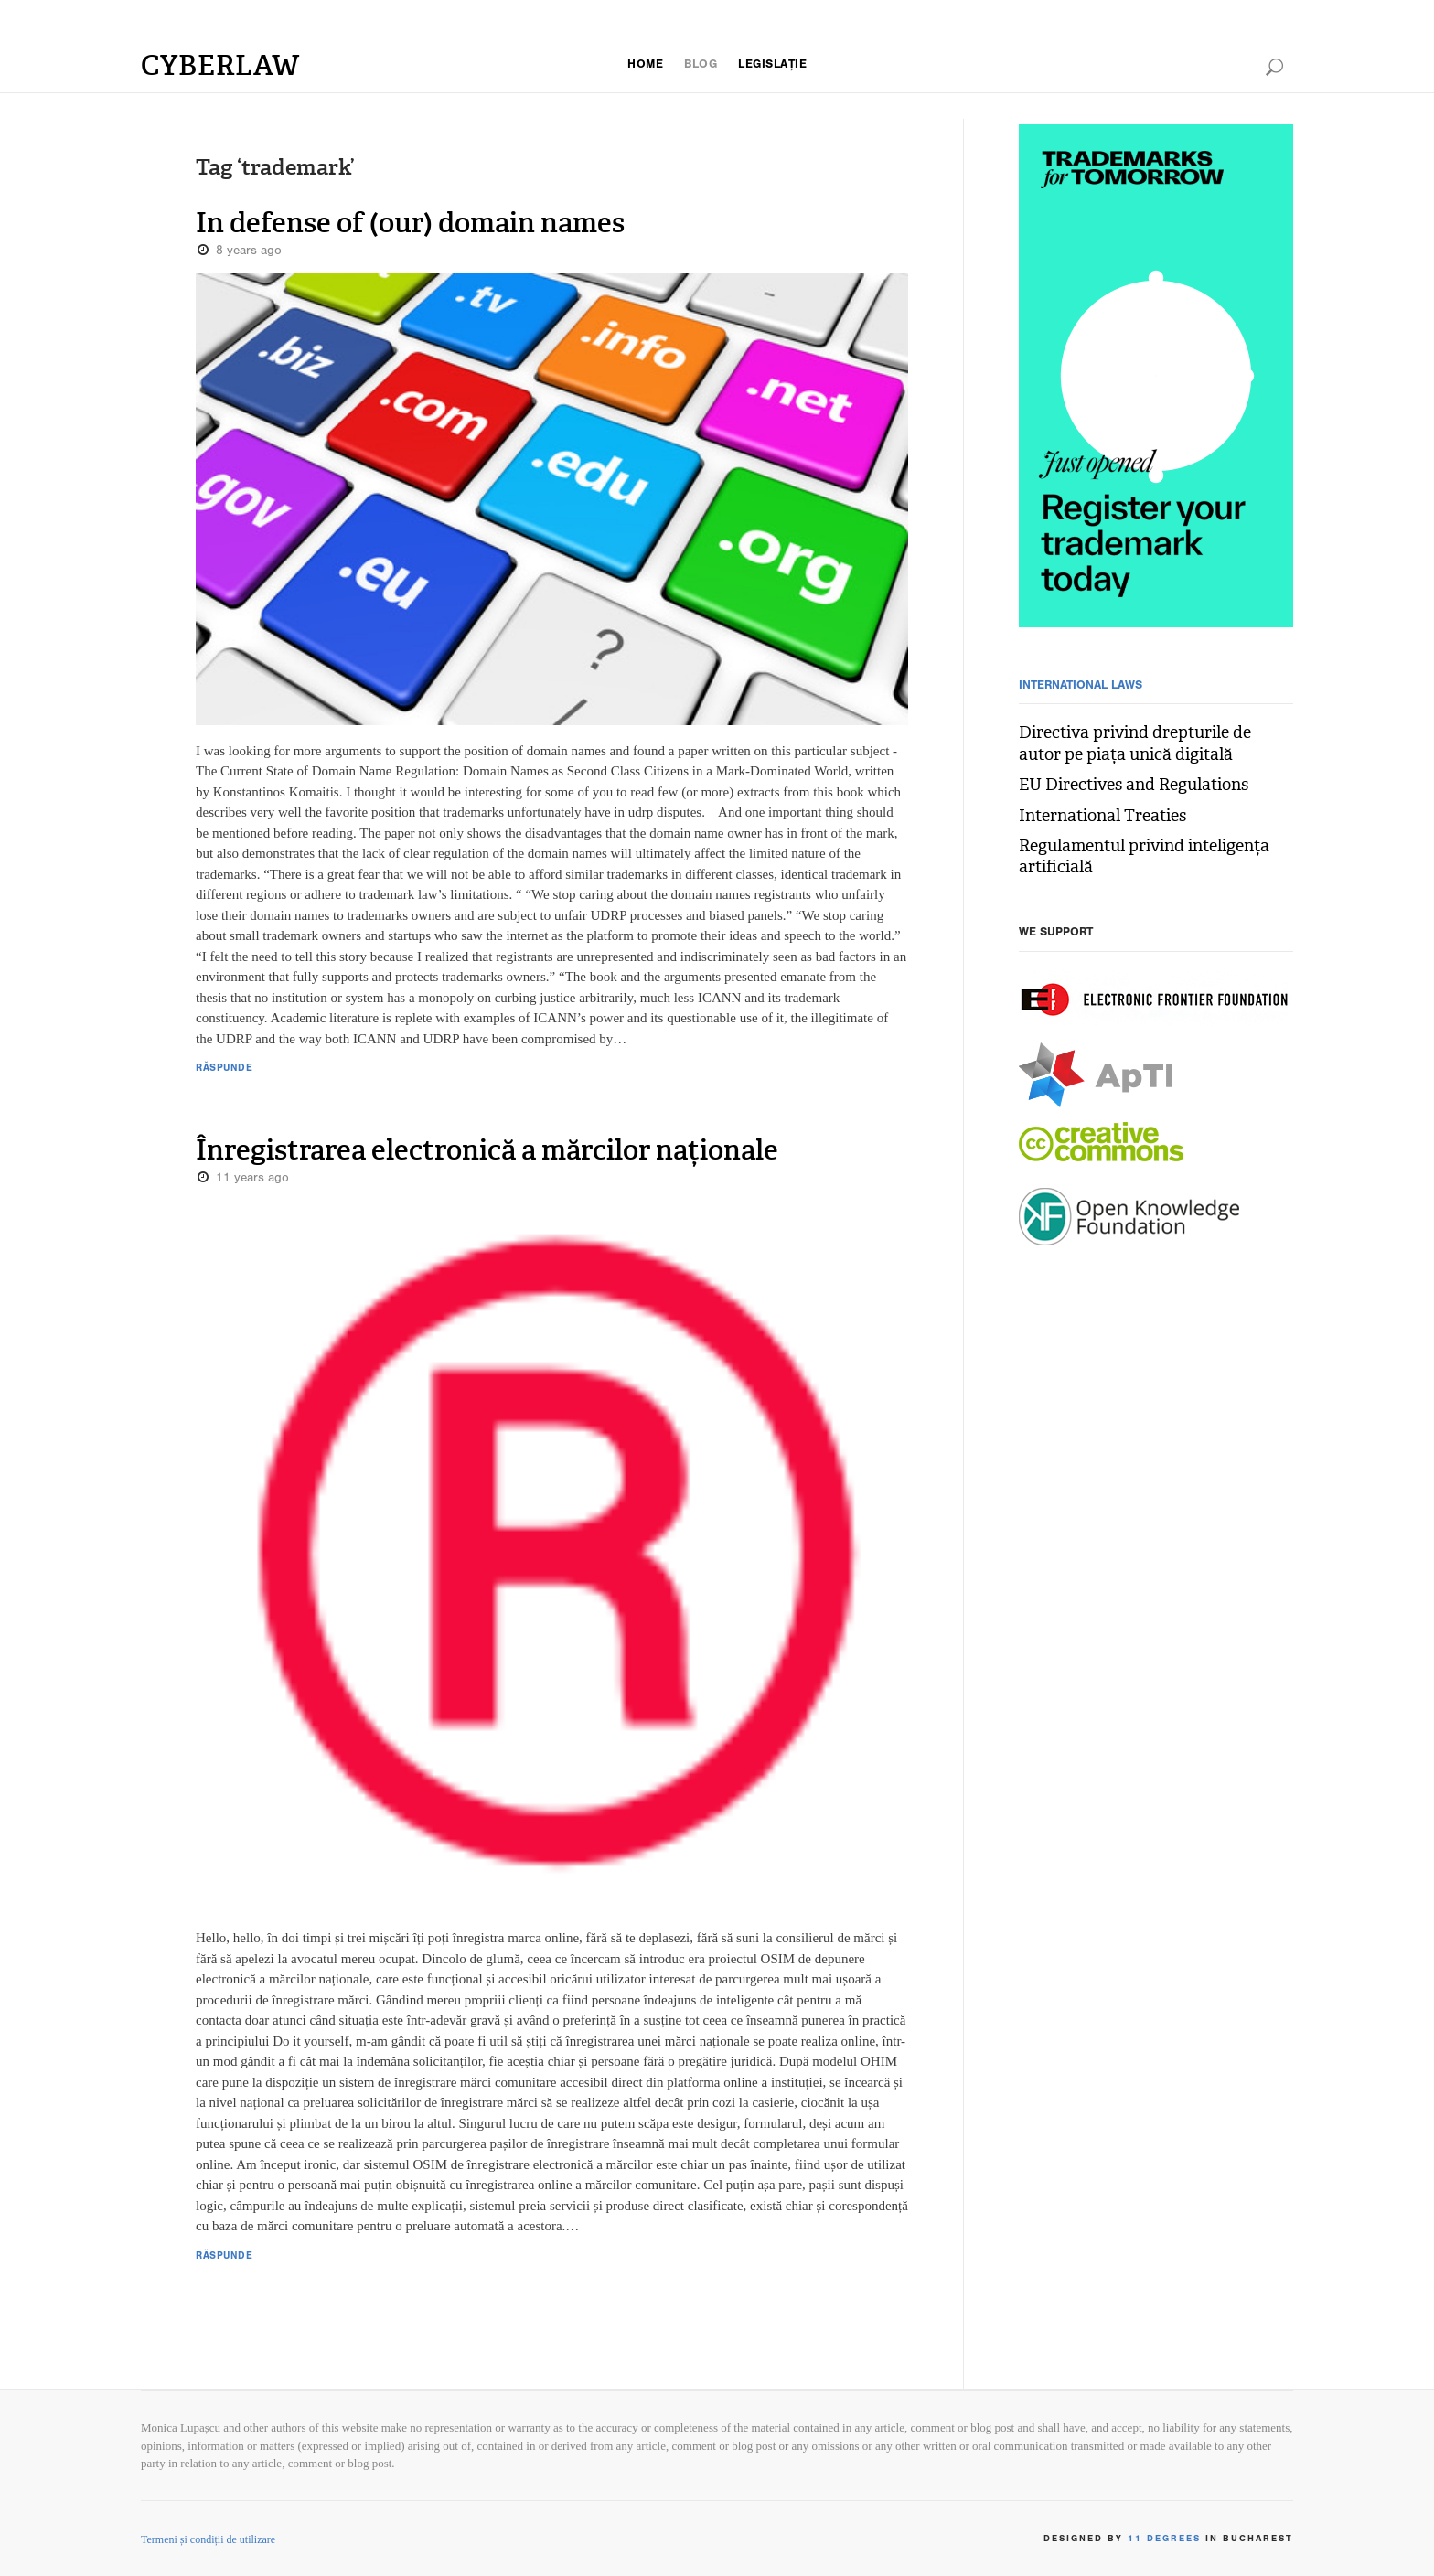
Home (638, 65)
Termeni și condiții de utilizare (208, 2539)
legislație (777, 65)
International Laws (1087, 686)
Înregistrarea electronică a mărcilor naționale (462, 1150)
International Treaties (1089, 816)
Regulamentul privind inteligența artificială (1127, 856)
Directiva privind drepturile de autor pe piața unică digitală (1148, 743)
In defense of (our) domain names (392, 223)
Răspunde (225, 1069)
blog (698, 65)
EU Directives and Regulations (1121, 784)
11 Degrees (1161, 2540)
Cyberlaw (223, 65)
